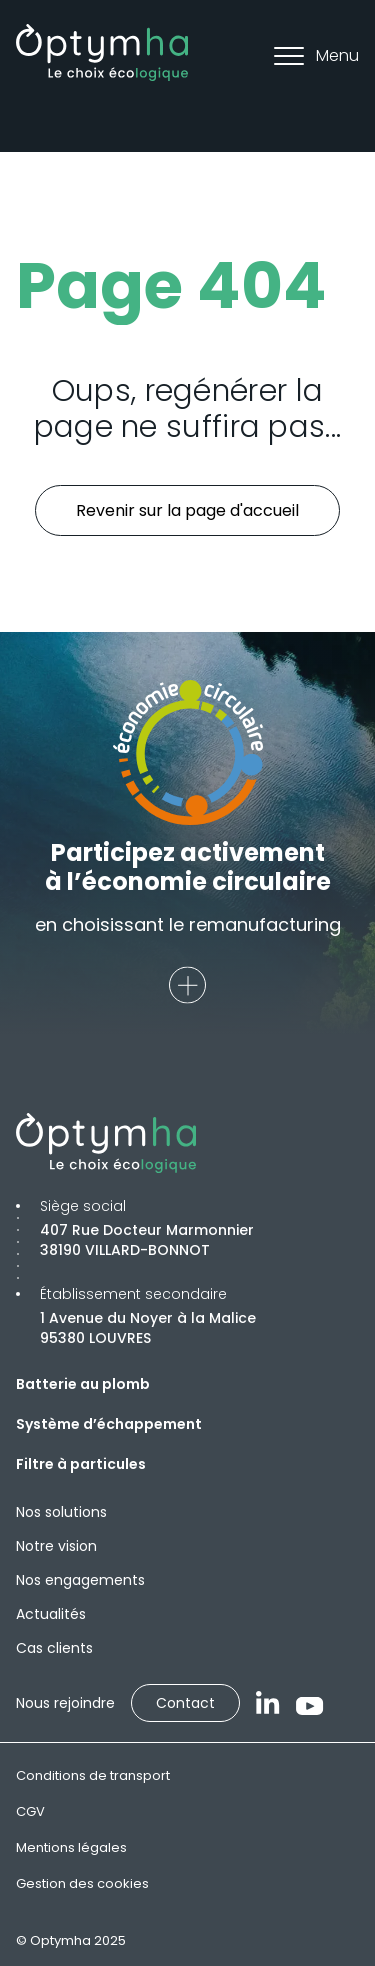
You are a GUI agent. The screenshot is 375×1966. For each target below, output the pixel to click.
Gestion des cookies (82, 1883)
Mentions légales (71, 1847)
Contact (185, 1703)
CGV (30, 1811)
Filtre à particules (81, 1464)
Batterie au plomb (83, 1384)
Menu (316, 55)
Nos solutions (61, 1512)
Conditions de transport (93, 1775)
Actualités (51, 1614)
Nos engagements (80, 1580)
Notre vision (56, 1546)
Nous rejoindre (65, 1703)
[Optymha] (102, 52)
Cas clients (54, 1648)
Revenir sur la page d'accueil (187, 510)
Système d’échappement (109, 1424)
